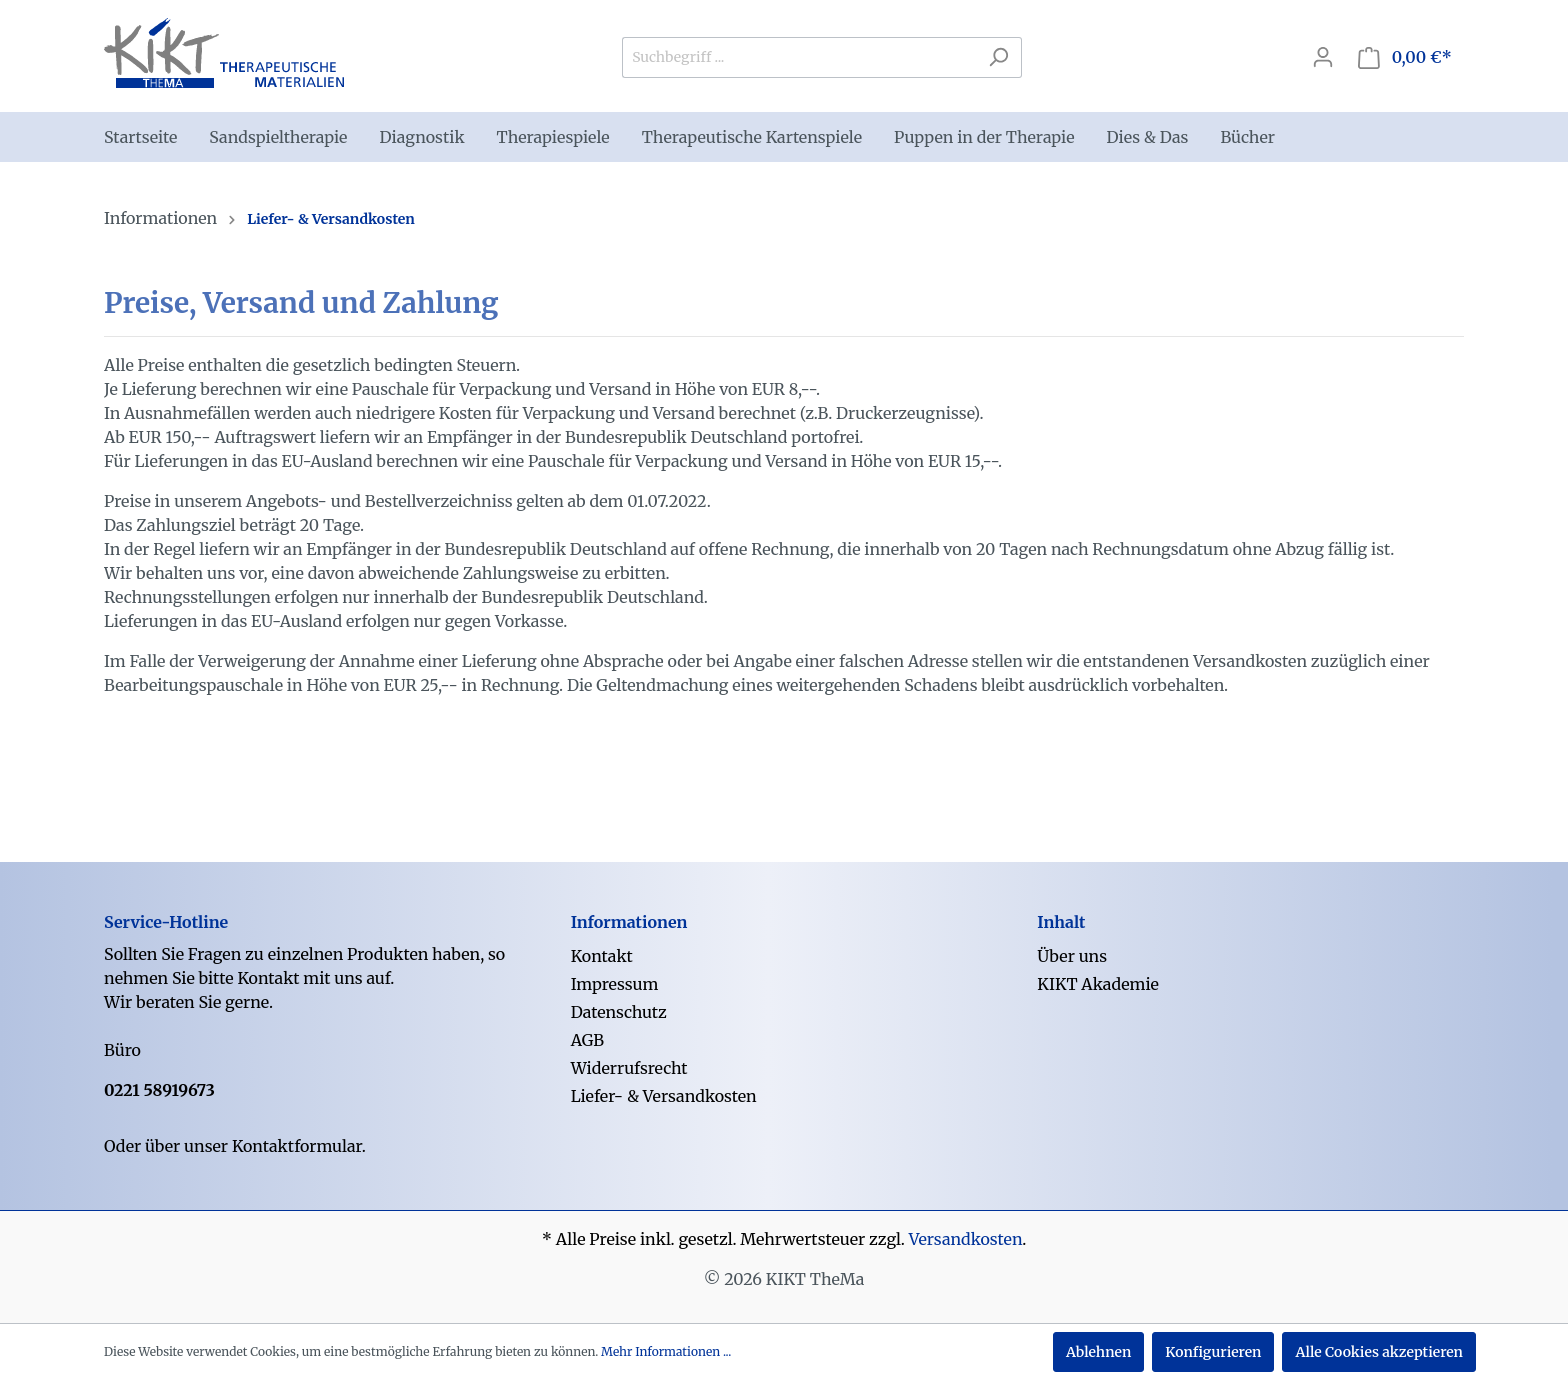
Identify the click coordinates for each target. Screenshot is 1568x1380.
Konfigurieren (1213, 1352)
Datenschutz (619, 1012)
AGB (587, 1040)
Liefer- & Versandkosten (664, 1096)
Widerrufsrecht (629, 1068)
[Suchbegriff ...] (799, 57)
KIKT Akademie (1098, 984)
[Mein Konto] (1323, 57)
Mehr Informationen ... (666, 1351)
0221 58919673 (159, 1090)
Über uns (1072, 956)
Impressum (615, 984)
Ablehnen (1098, 1352)
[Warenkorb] (1405, 57)
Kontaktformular (297, 1146)
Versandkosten (966, 1239)
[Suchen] (998, 57)
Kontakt (602, 956)
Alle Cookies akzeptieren (1379, 1352)
